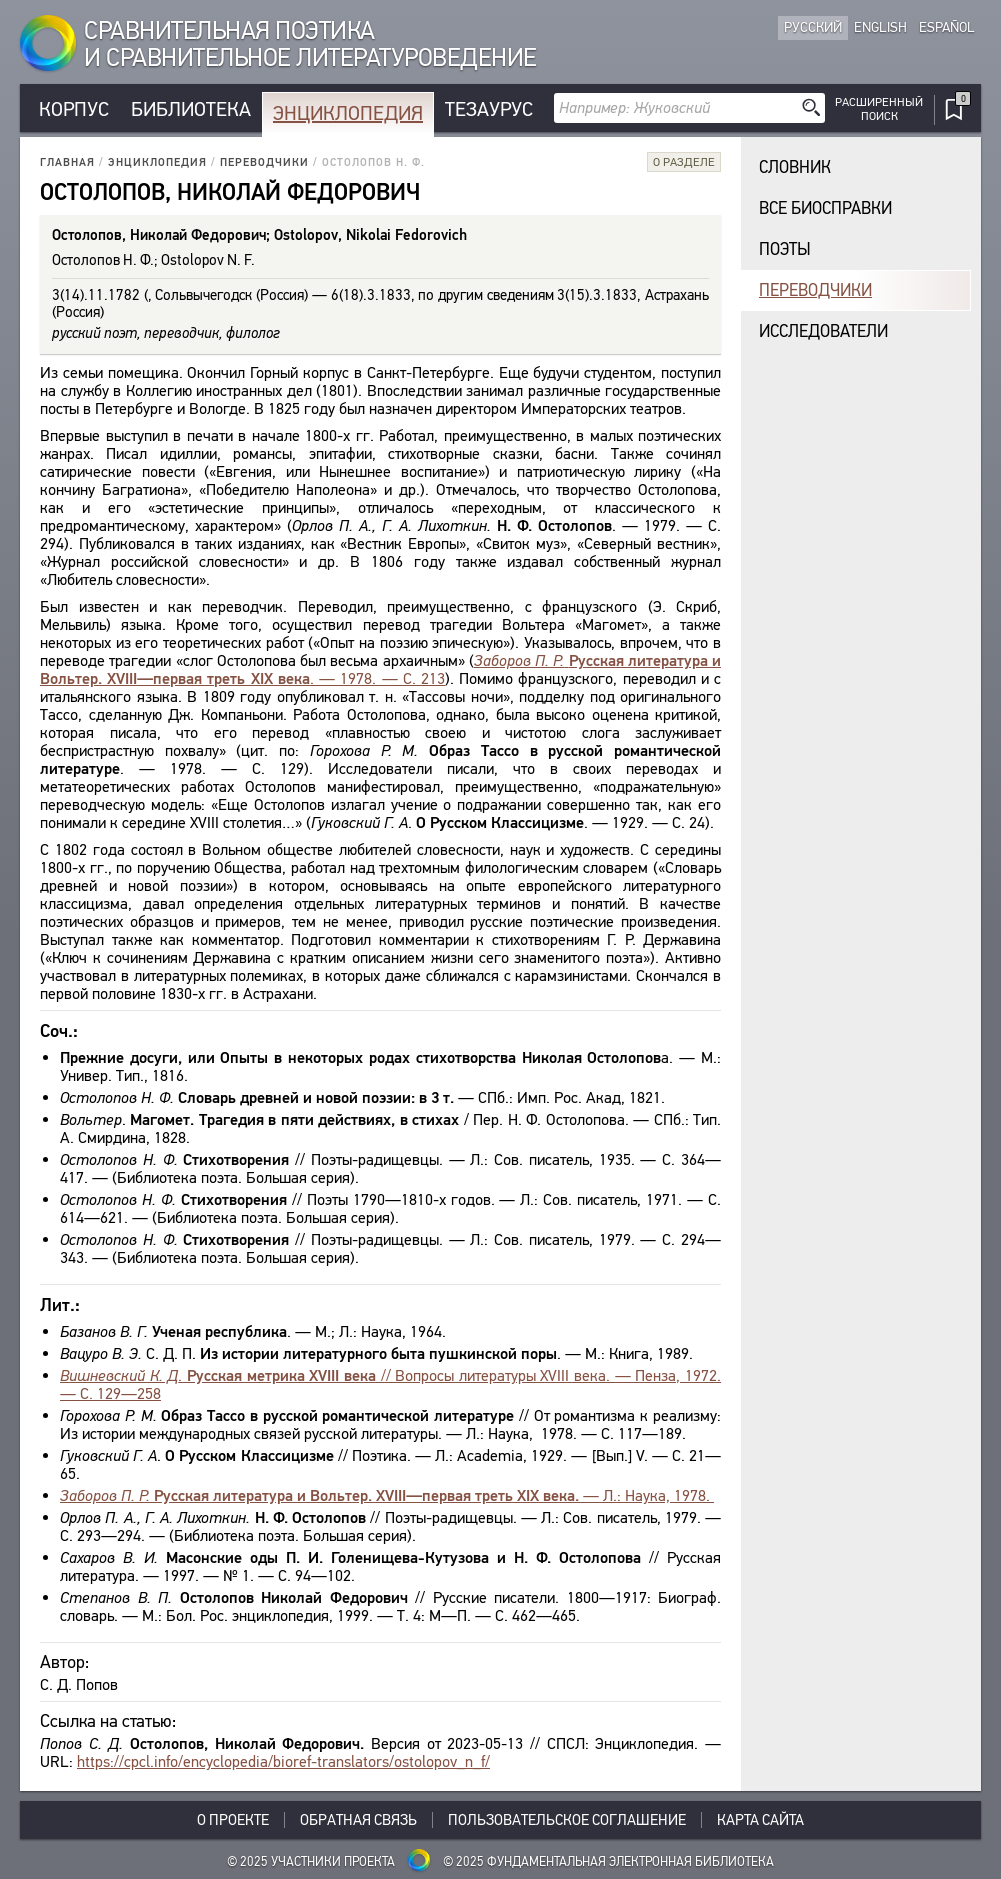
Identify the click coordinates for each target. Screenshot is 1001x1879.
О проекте (233, 1820)
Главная (67, 162)
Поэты (785, 249)
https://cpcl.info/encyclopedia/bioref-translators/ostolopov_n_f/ (283, 1761)
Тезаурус (489, 109)
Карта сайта (760, 1820)
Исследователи (823, 331)
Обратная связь (358, 1820)
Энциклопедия (348, 113)
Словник (795, 167)
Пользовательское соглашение (567, 1820)
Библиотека (191, 109)
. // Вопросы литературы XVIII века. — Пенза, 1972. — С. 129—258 (390, 1384)
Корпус (74, 109)
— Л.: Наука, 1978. (387, 1495)
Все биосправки (825, 208)
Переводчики (264, 162)
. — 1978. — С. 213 (380, 669)
